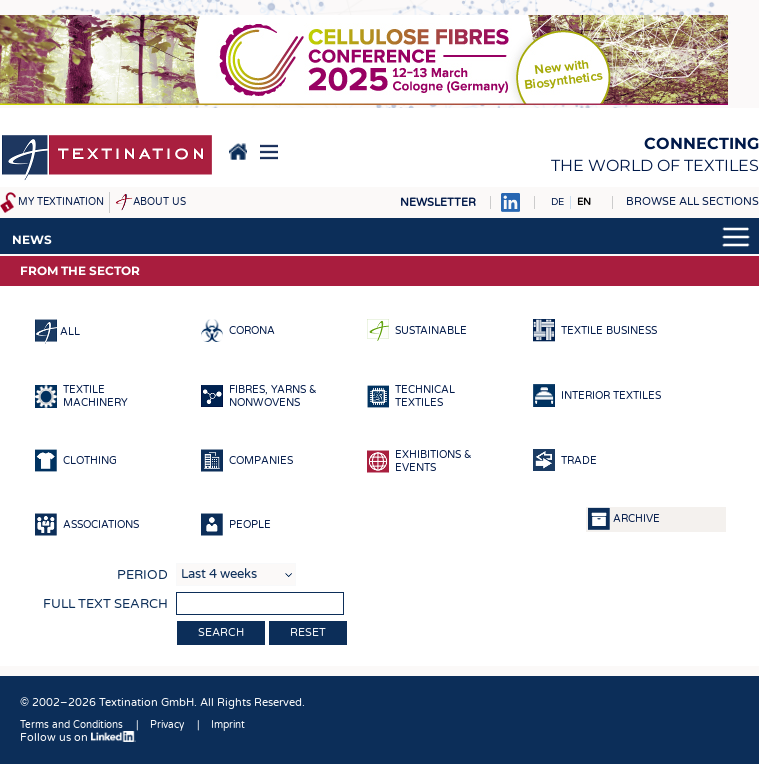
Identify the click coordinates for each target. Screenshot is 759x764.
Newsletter (438, 202)
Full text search (105, 604)
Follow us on (78, 737)
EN (584, 202)
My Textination (61, 202)
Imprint (228, 725)
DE (557, 202)
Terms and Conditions (71, 725)
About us (159, 202)
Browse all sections (692, 201)
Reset (308, 632)
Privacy (167, 725)
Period (142, 575)
